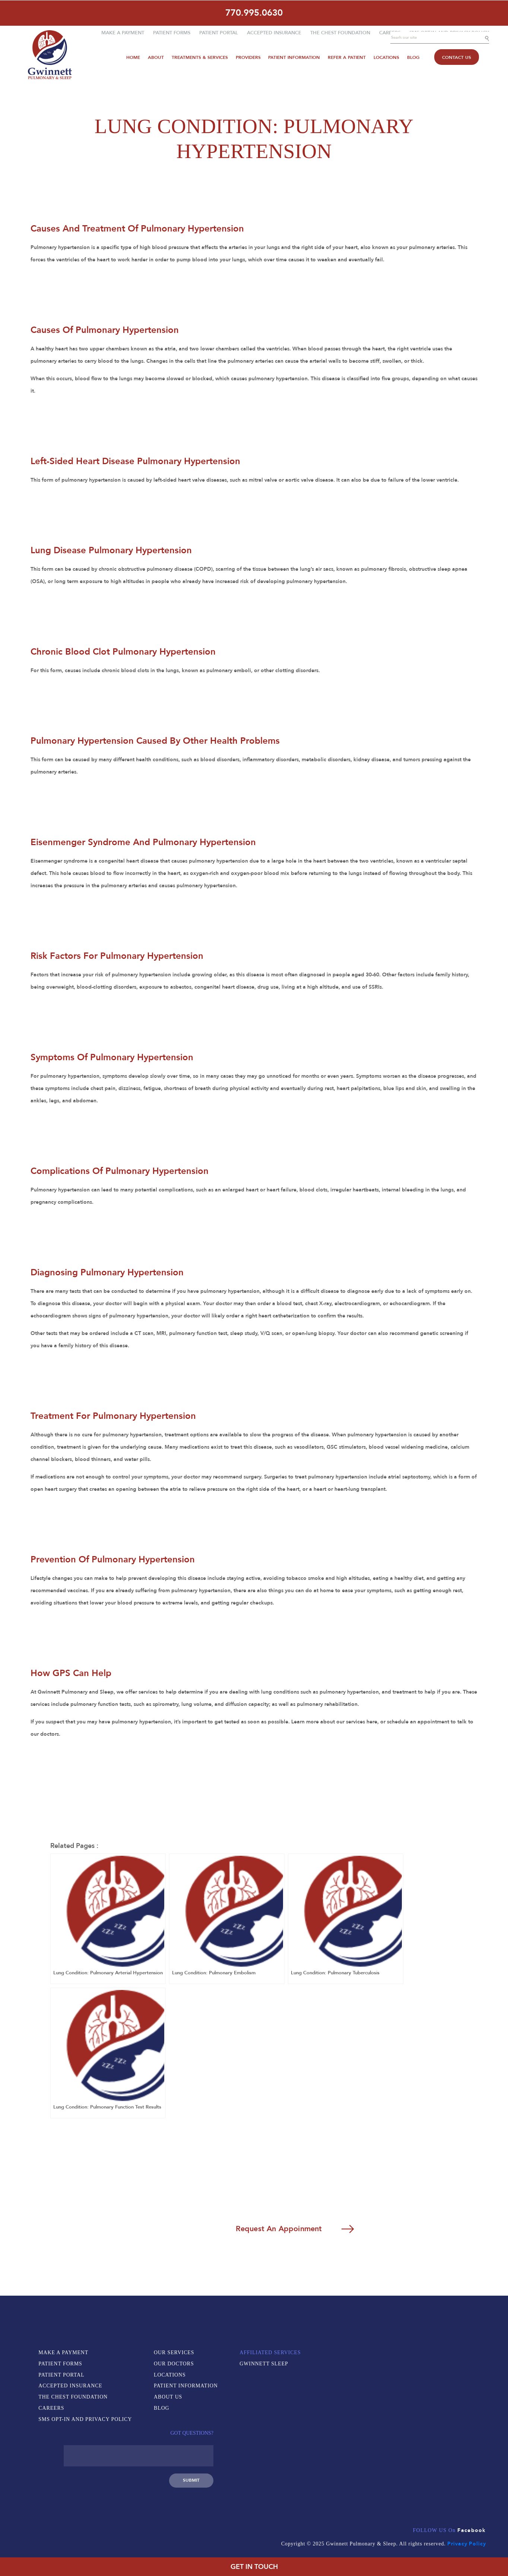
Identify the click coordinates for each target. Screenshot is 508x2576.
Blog (412, 56)
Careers (389, 32)
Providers (248, 56)
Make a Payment (122, 32)
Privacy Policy (466, 2504)
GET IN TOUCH (254, 2567)
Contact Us (455, 56)
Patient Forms (171, 32)
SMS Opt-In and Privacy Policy (86, 2423)
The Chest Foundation (340, 32)
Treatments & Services (200, 56)
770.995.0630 (254, 12)
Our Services (175, 2356)
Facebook (471, 2491)
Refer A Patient (346, 56)
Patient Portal (218, 32)
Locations (386, 56)
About (157, 56)
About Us (169, 2400)
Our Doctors (175, 2367)
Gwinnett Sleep (179, 2439)
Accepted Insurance (274, 32)
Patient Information (294, 56)
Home (134, 56)
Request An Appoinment (258, 2231)
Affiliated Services (186, 2428)
